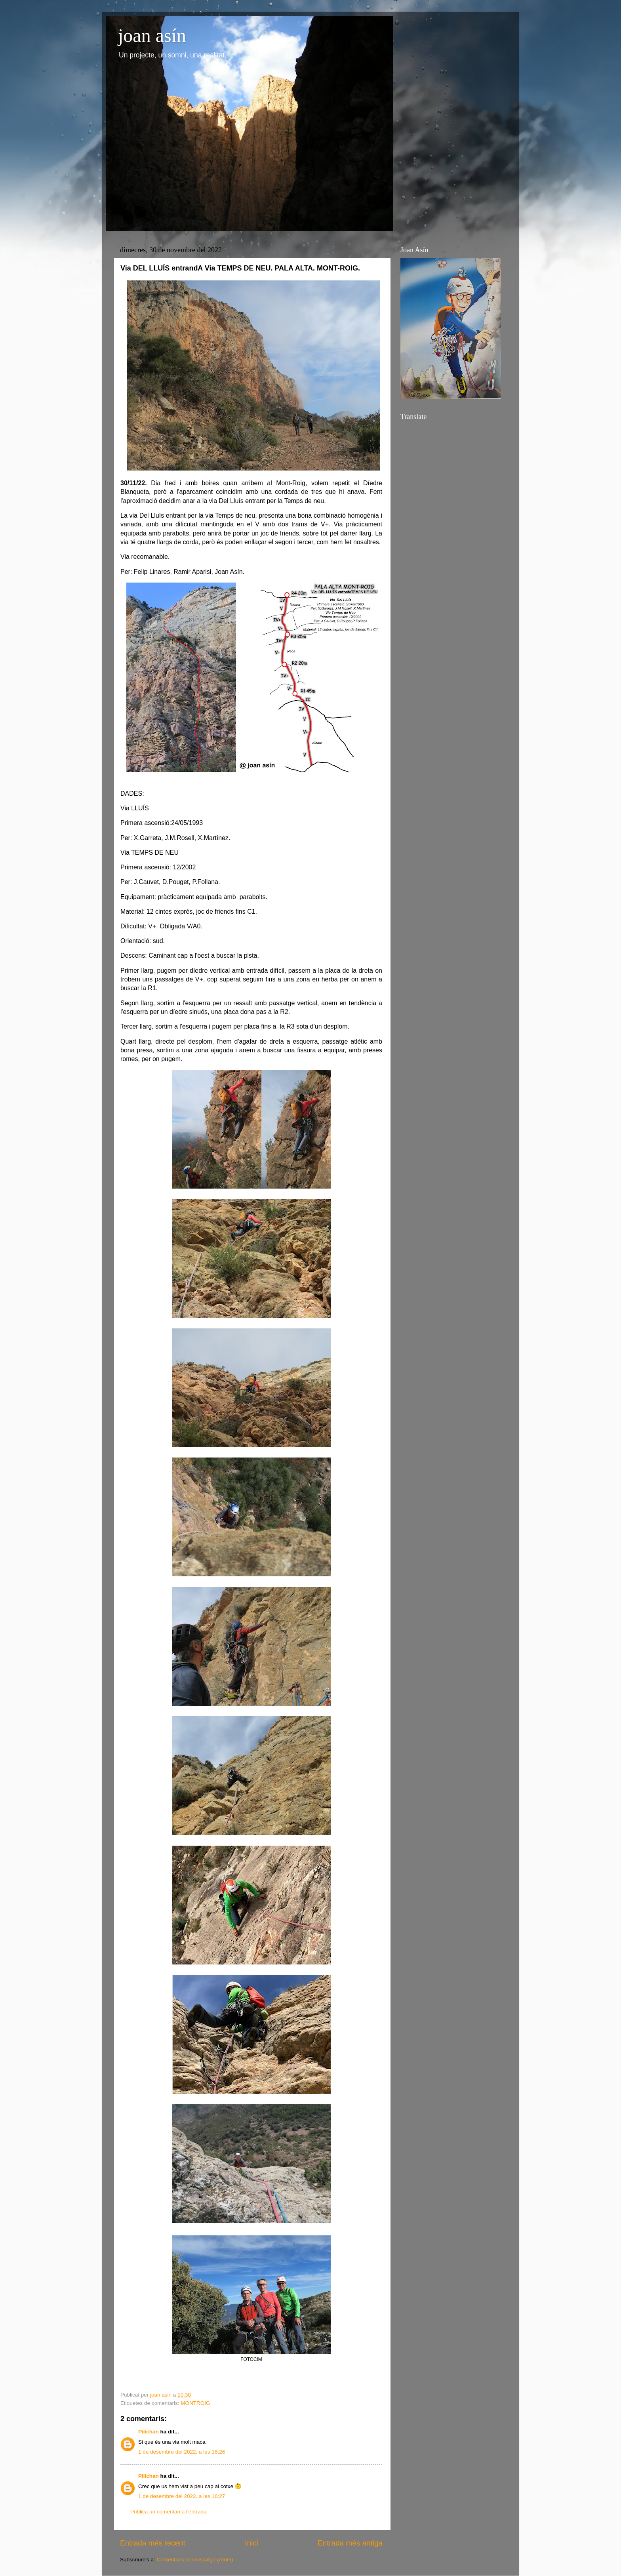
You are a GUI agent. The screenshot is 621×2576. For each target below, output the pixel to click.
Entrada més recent (152, 2543)
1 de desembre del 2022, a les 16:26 (181, 2452)
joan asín (152, 35)
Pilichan (148, 2432)
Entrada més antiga (350, 2543)
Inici (251, 2543)
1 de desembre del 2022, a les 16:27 (181, 2496)
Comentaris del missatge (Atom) (195, 2560)
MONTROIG (195, 2403)
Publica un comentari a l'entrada (168, 2512)
